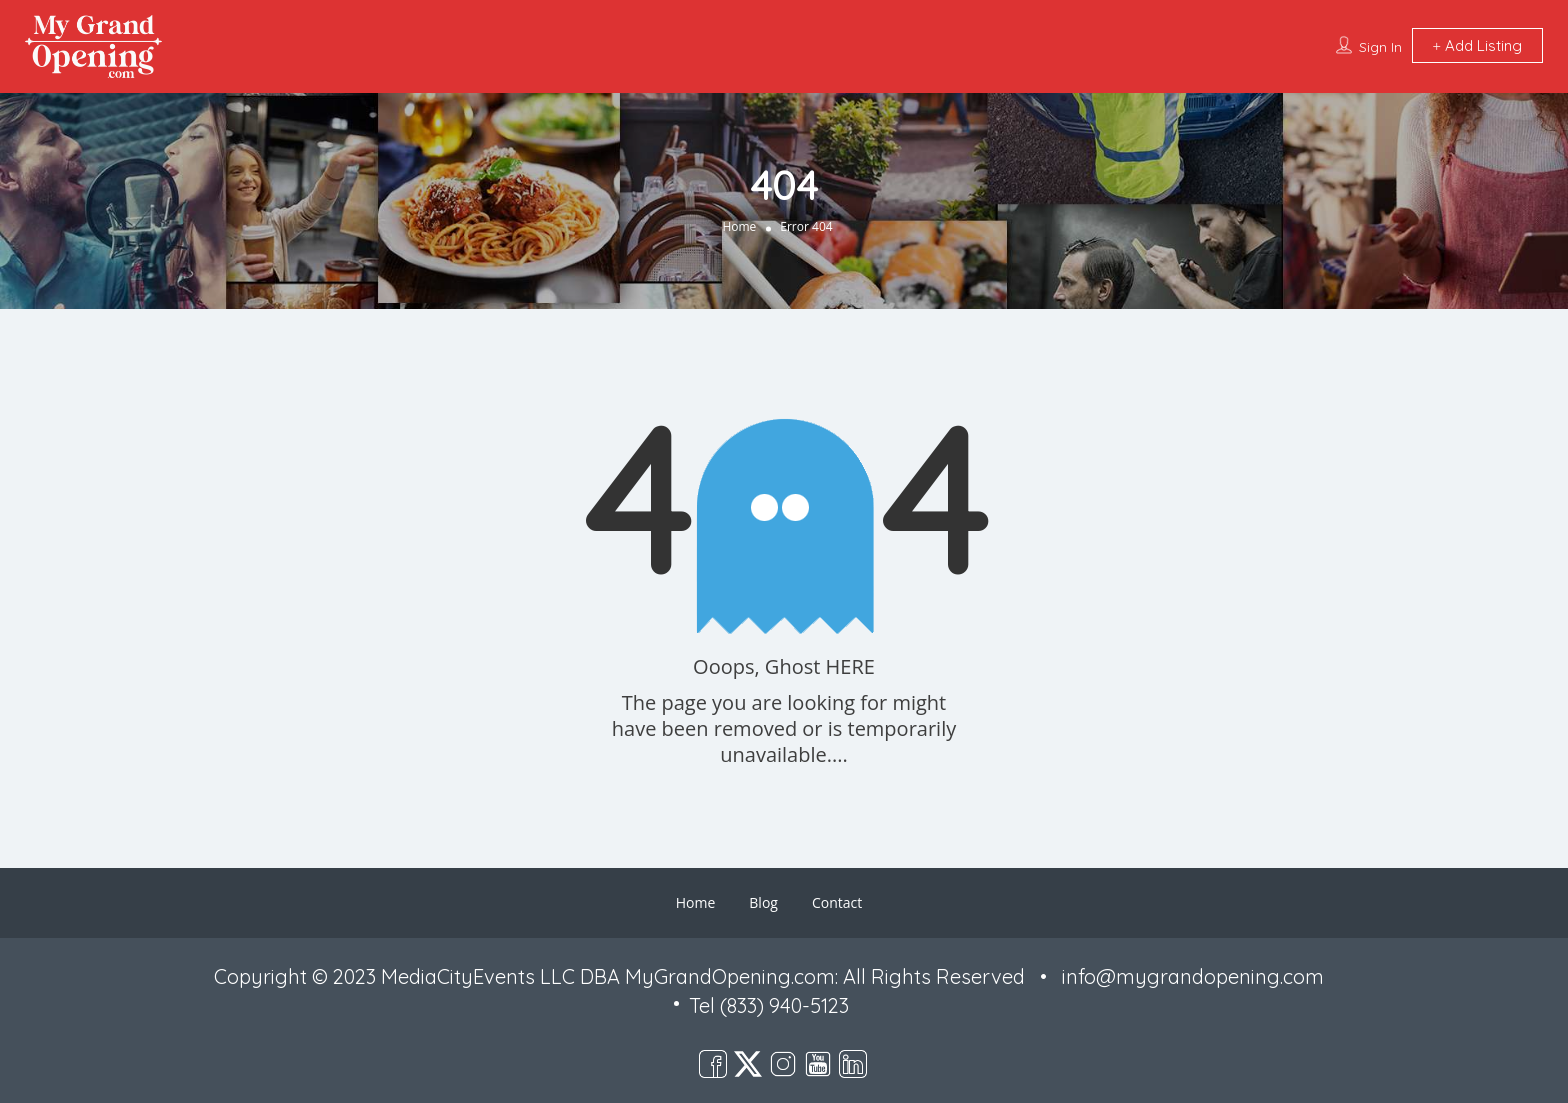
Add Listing (1477, 45)
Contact (837, 902)
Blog (763, 902)
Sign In (1380, 47)
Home (739, 226)
